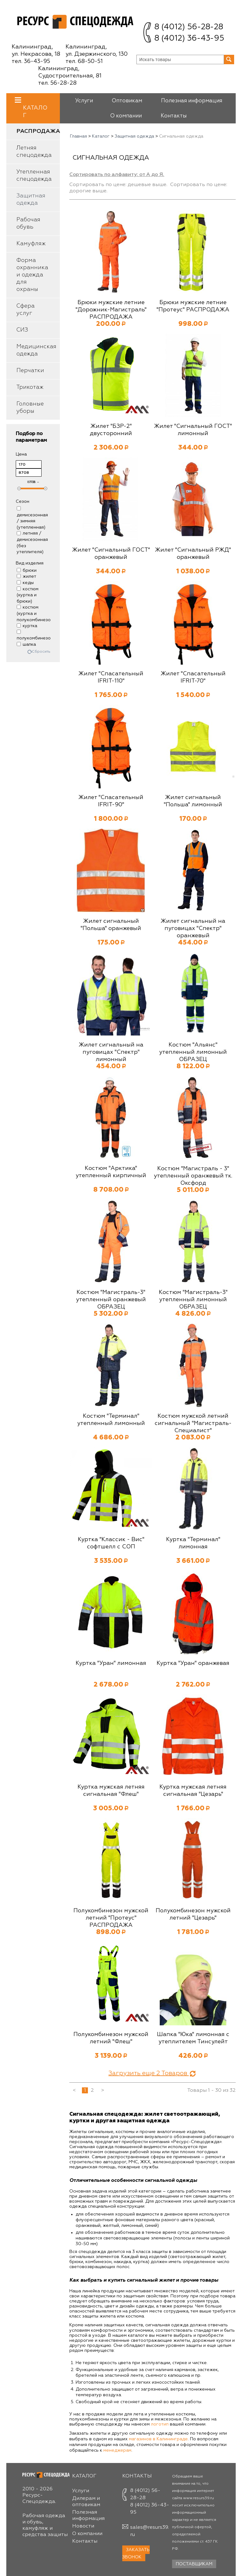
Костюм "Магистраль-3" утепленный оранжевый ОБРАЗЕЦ (111, 1300)
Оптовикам (127, 101)
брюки (27, 570)
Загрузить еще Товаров (152, 2073)
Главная (78, 136)
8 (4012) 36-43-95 (189, 39)
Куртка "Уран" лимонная (111, 1663)
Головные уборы (30, 407)
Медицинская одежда (36, 350)
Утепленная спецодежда (34, 175)
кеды (25, 583)
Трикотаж (29, 387)
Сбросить (41, 652)
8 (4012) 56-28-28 (188, 27)
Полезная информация (191, 101)
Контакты (174, 116)
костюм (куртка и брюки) (27, 595)
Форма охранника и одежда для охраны (32, 275)
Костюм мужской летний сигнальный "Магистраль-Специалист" (193, 1423)
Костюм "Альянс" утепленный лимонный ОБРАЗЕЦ (193, 1052)
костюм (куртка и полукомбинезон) (36, 613)
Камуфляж (31, 244)
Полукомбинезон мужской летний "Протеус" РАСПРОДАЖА (110, 1918)
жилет (26, 576)
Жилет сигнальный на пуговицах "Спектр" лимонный (111, 1052)
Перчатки (30, 370)
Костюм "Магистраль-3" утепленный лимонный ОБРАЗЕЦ (193, 1300)
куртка (27, 626)
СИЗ (22, 330)
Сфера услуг (25, 309)
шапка (26, 644)
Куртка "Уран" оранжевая (193, 1663)
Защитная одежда (30, 199)
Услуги (84, 101)
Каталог (35, 107)
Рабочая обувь (28, 223)
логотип (160, 2424)
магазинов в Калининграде (158, 2439)
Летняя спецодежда (34, 151)
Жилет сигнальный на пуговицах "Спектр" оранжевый (193, 928)
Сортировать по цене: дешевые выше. (118, 184)
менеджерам (117, 2450)
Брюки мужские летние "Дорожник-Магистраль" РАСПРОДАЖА (111, 310)
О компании (126, 116)
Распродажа (38, 131)
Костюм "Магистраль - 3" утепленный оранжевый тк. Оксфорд (193, 1176)
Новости (83, 2526)
